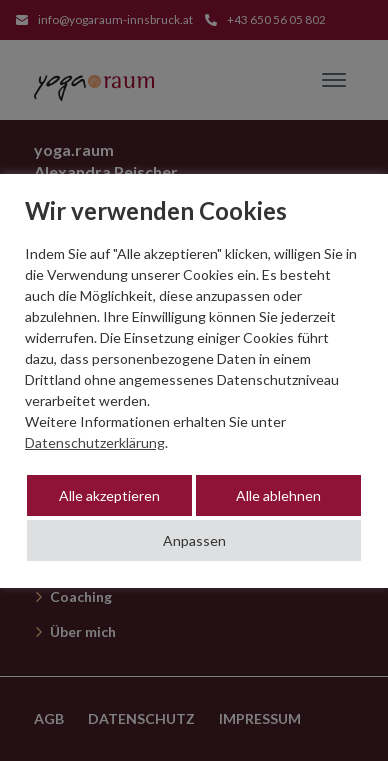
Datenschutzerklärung (95, 442)
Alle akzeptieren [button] (109, 495)
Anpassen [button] (194, 540)
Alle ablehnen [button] (278, 495)
